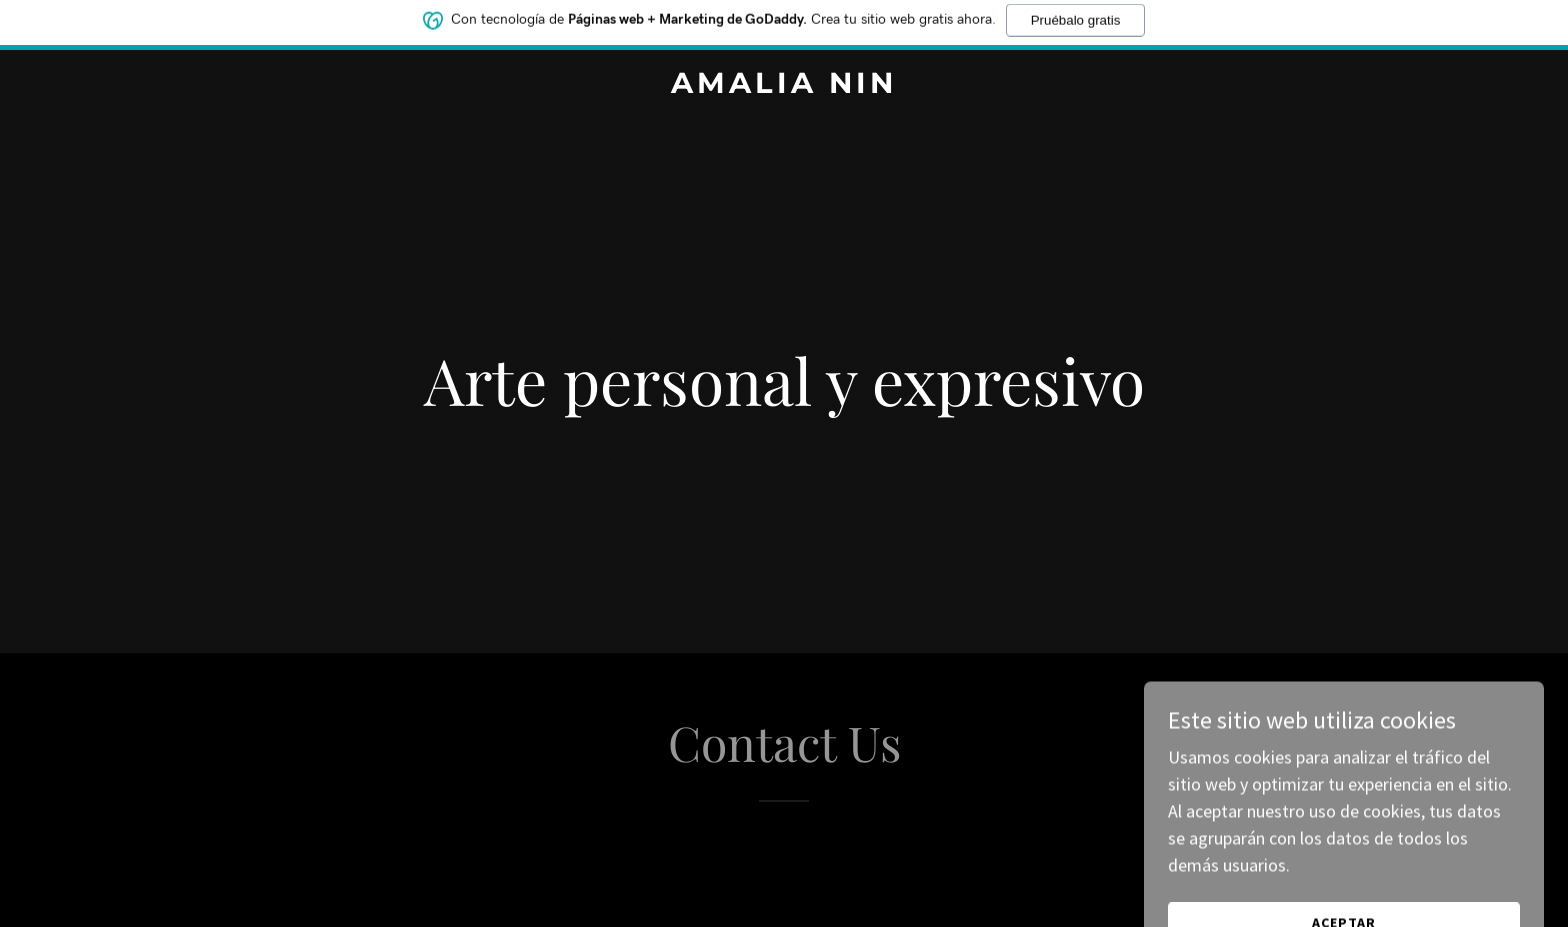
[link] (784, 86)
